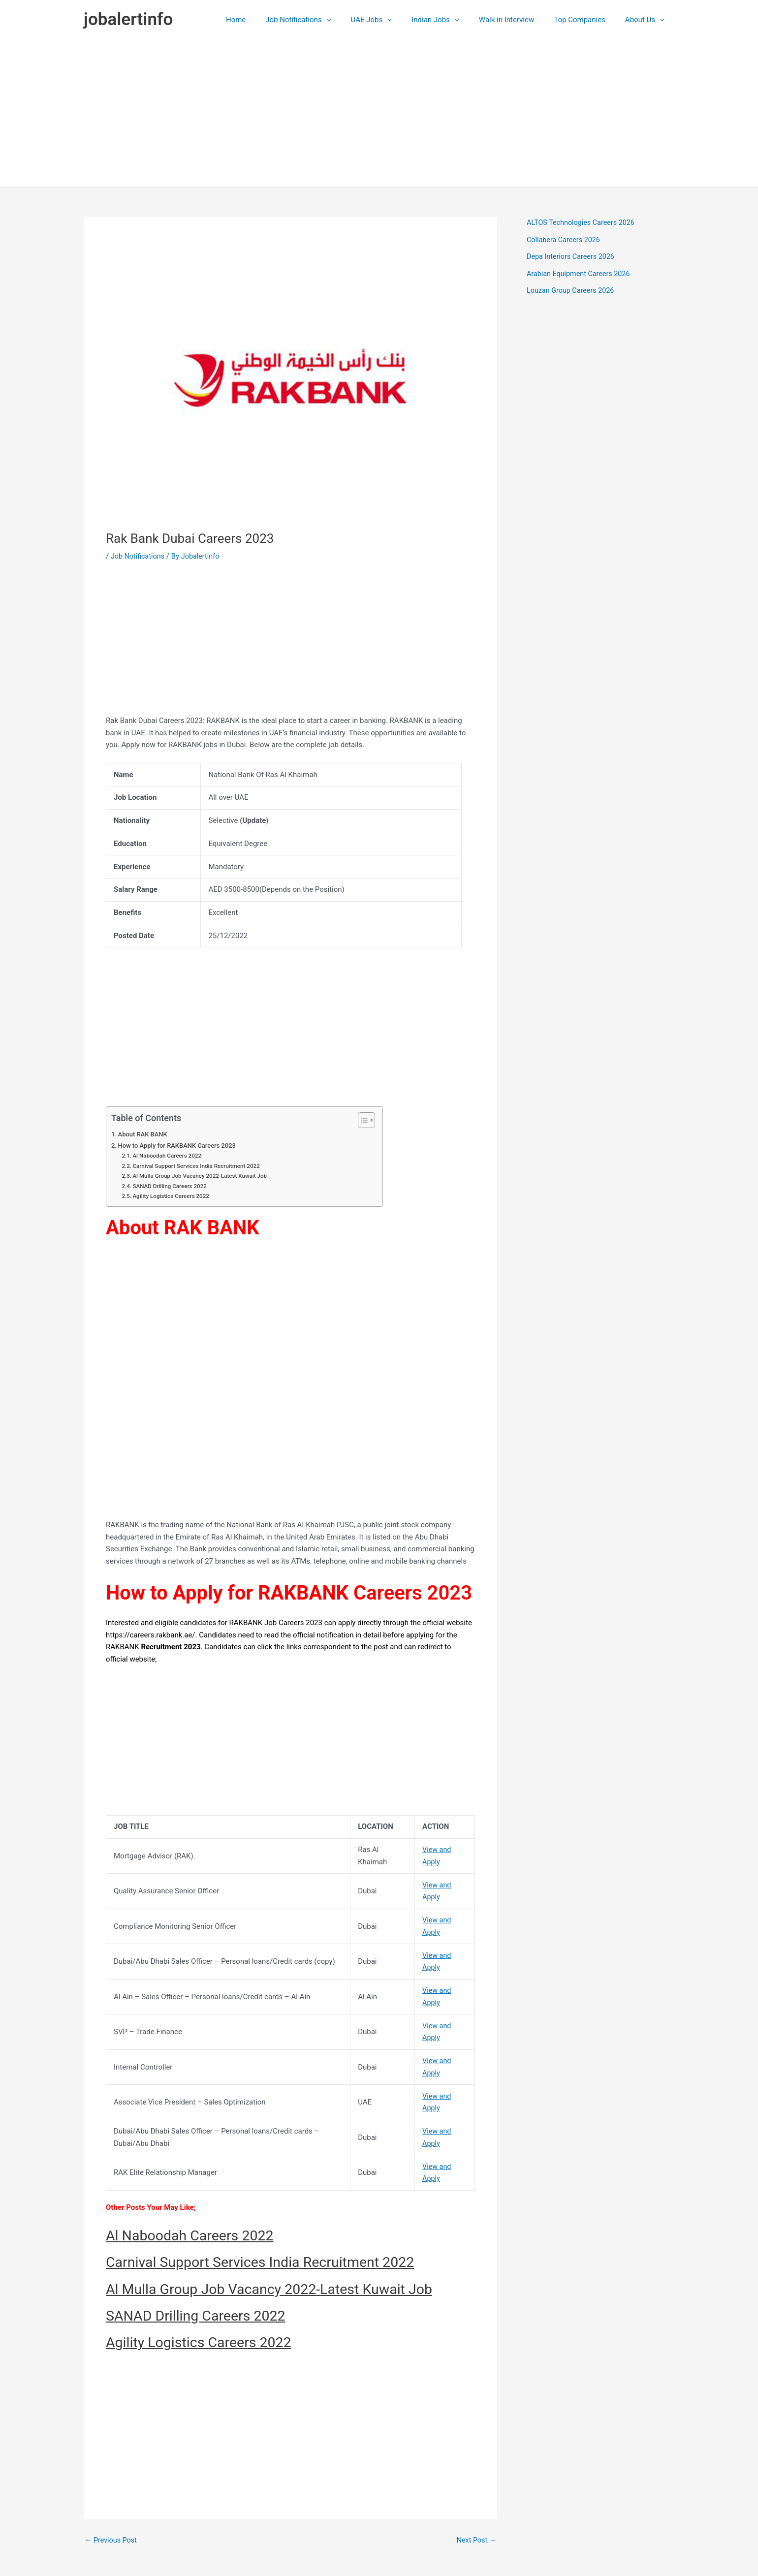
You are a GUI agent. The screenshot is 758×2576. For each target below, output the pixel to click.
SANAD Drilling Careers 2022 (172, 1186)
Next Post (475, 2540)
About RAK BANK (144, 1134)
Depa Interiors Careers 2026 (572, 256)
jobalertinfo (128, 19)
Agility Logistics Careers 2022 (173, 1196)
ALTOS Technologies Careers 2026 (583, 222)
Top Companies (587, 19)
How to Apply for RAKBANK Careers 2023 (179, 1145)
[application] (353, 19)
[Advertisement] (379, 113)
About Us (647, 19)
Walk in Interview (518, 19)
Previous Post (112, 2540)
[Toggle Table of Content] (361, 1120)
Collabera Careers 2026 (565, 239)
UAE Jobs (393, 19)
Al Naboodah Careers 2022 (169, 1155)
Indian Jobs (452, 19)
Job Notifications (325, 19)
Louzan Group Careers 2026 (572, 290)
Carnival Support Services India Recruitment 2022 (199, 1165)
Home (268, 19)
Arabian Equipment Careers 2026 (580, 273)
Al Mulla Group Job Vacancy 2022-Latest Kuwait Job (203, 1175)
